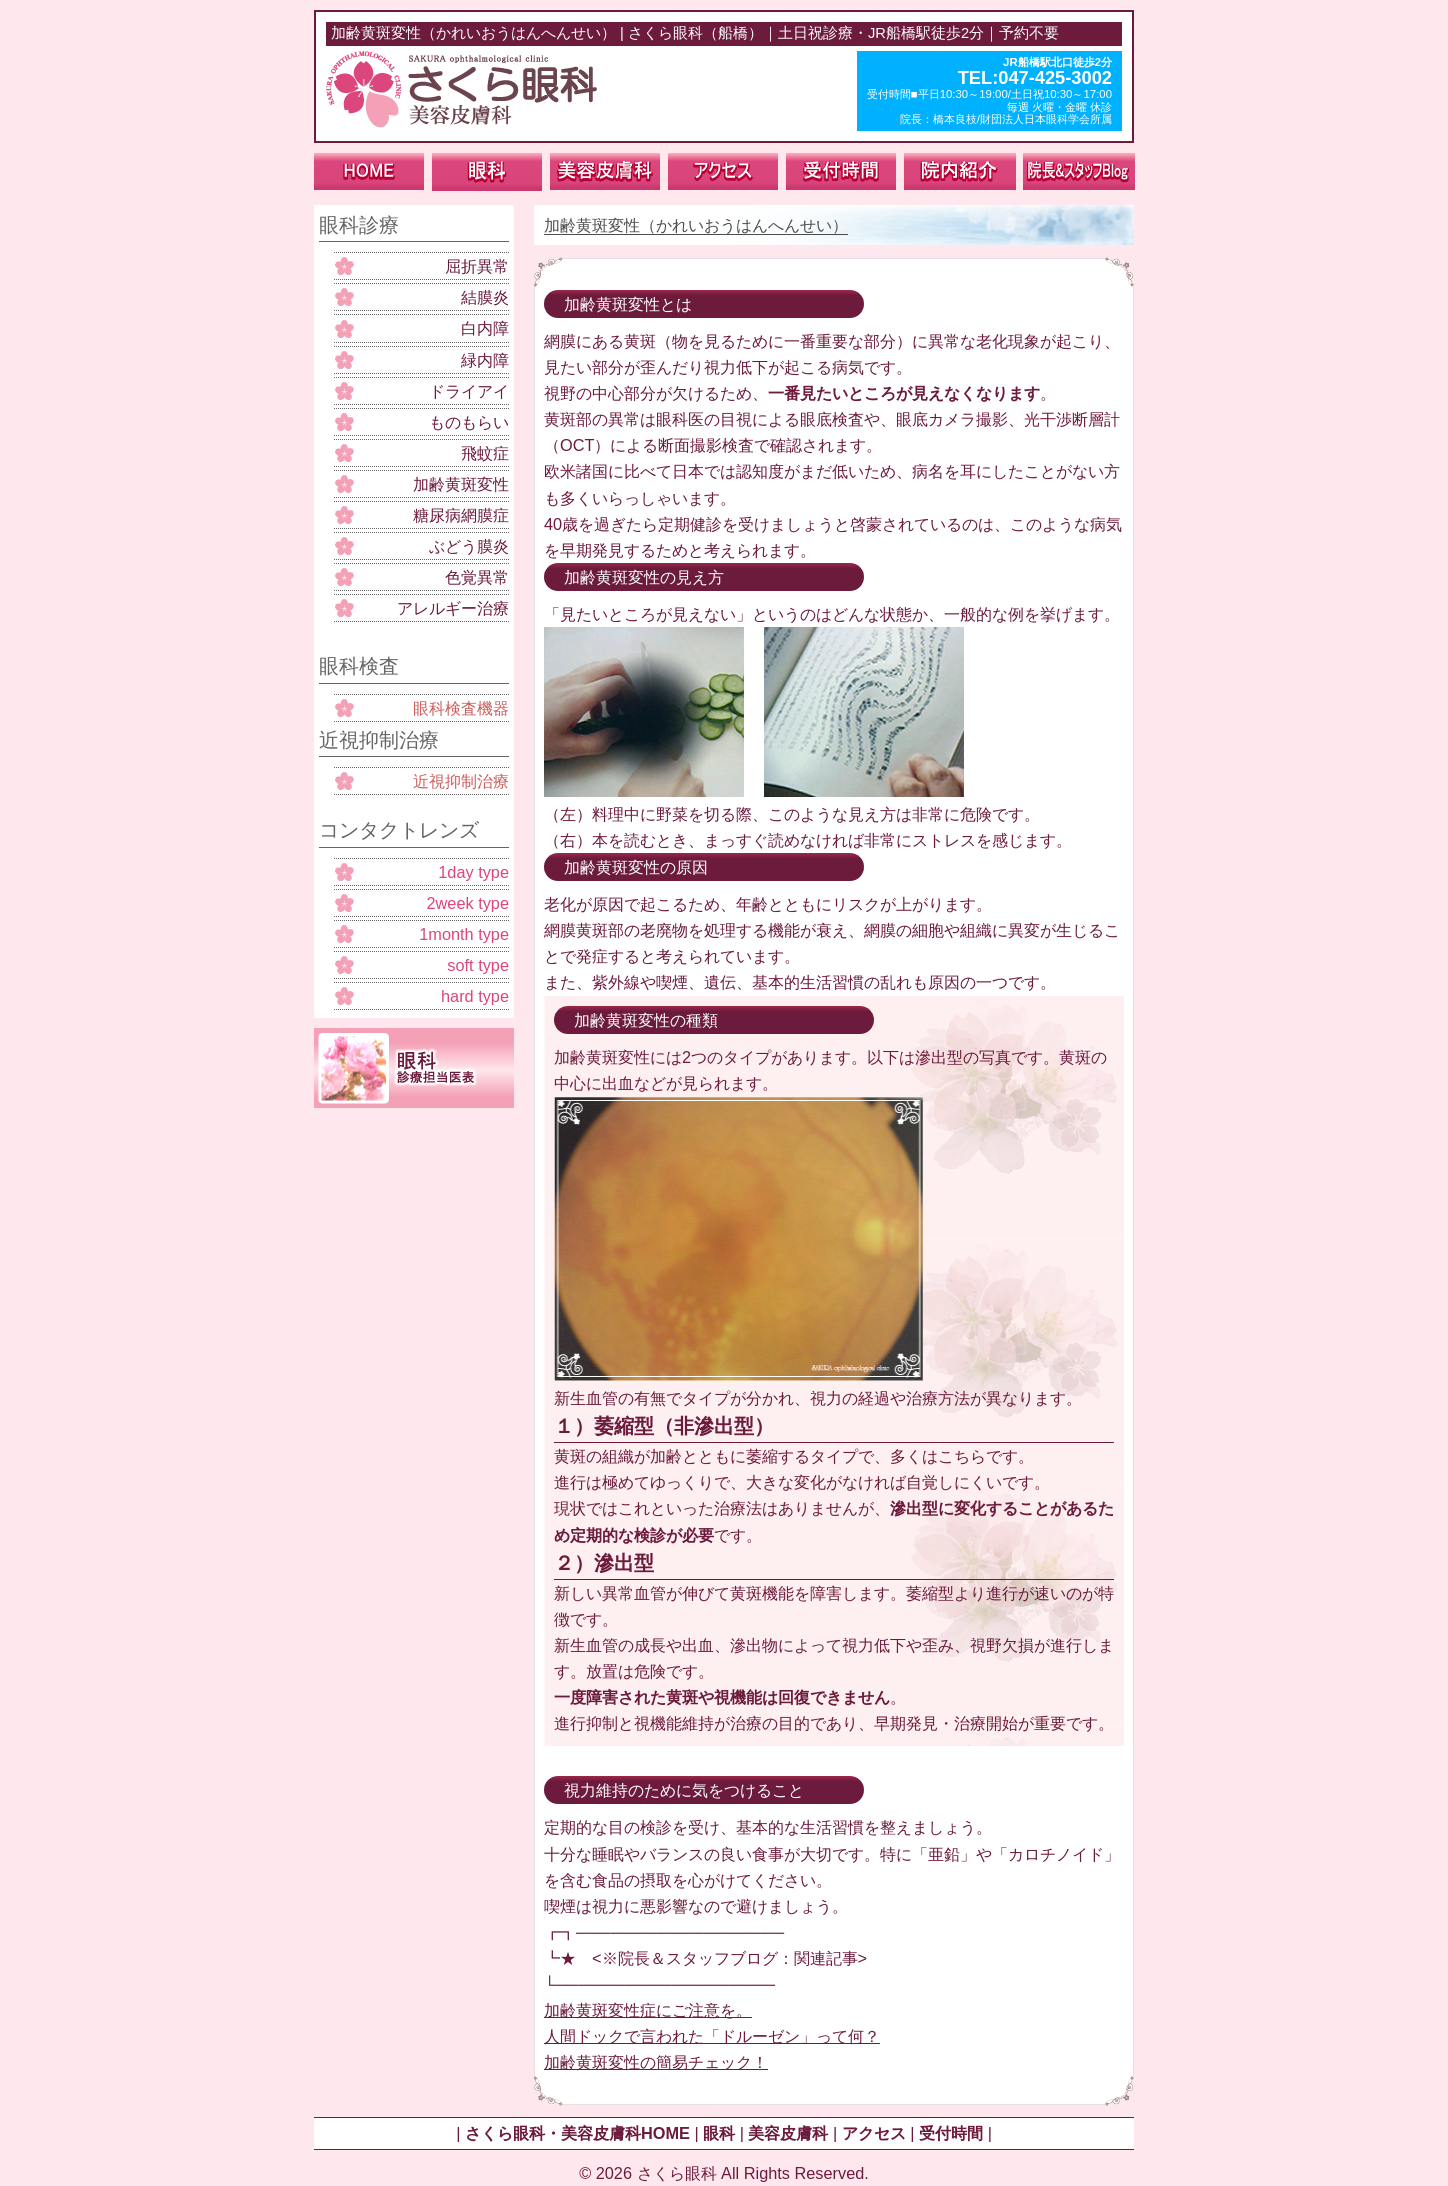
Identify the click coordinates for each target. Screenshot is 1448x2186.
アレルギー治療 (453, 608)
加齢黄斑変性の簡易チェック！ (656, 2062)
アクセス (874, 2133)
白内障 (485, 328)
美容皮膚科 (788, 2133)
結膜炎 (485, 297)
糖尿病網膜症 (461, 515)
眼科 (719, 2133)
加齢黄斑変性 (461, 484)
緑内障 (485, 360)
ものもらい (469, 422)
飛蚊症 (485, 453)
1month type (464, 934)
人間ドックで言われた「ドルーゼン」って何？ (712, 2036)
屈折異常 (477, 266)
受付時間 (951, 2133)
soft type (478, 965)
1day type (473, 872)
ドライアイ (469, 391)
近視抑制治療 (461, 781)
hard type (475, 996)
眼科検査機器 (461, 708)
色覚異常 (477, 577)
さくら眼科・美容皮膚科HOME (577, 2133)
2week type (467, 903)
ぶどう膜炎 (469, 546)
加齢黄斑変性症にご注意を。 (648, 2010)
